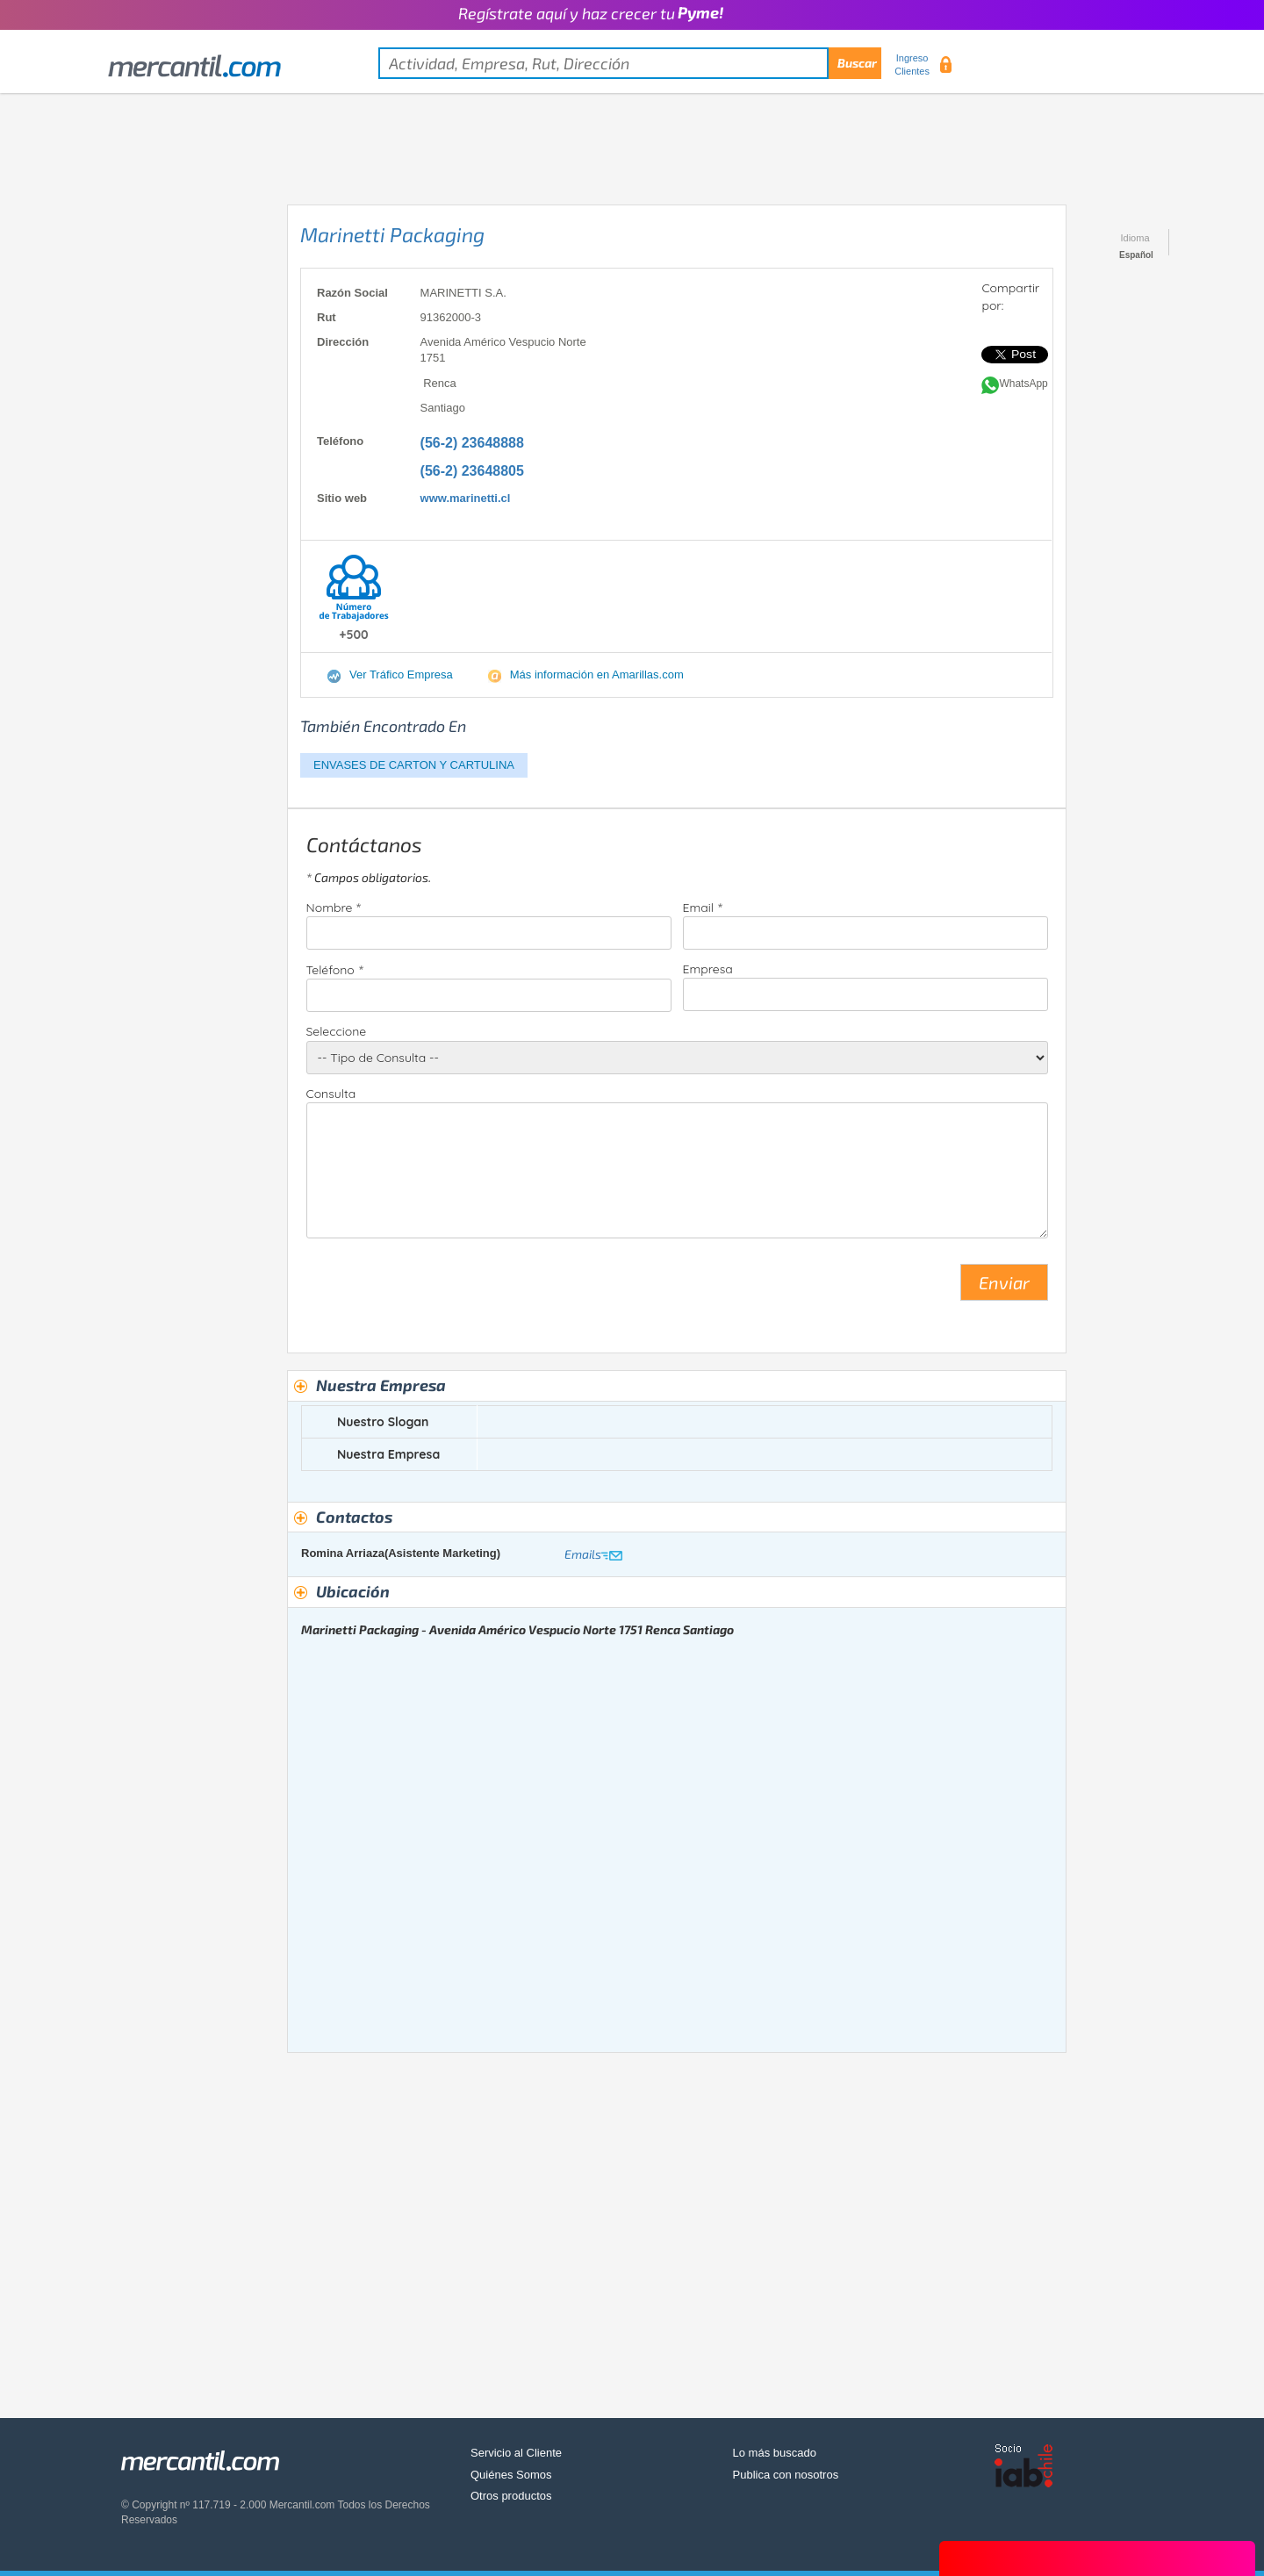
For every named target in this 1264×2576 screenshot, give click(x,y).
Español (1136, 255)
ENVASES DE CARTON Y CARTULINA (413, 764)
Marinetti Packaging (392, 234)
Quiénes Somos (511, 2474)
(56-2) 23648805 (472, 470)
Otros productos (511, 2495)
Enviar (1004, 1282)
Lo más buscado (774, 2452)
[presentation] (439, 1289)
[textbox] (629, 63)
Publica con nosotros (786, 2474)
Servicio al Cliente (516, 2452)
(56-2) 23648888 (472, 442)
